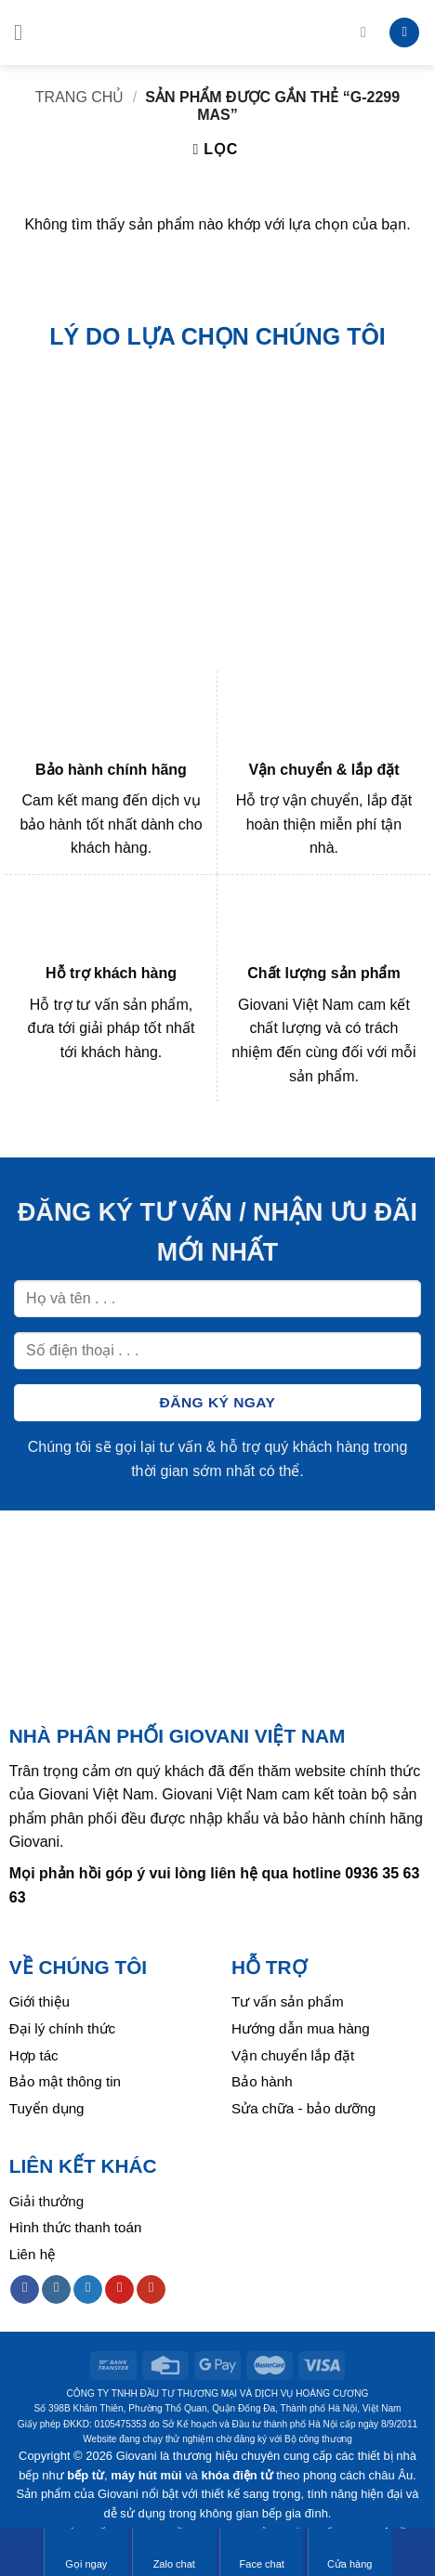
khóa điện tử (236, 2475)
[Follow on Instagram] (56, 2290)
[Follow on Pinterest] (119, 2290)
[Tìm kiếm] (368, 32)
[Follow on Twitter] (87, 2290)
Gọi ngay (86, 2551)
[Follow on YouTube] (151, 2290)
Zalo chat (174, 2551)
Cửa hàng (350, 2551)
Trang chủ (80, 97)
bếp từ (85, 2475)
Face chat (262, 2551)
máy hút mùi (146, 2475)
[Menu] (25, 32)
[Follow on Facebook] (24, 2290)
